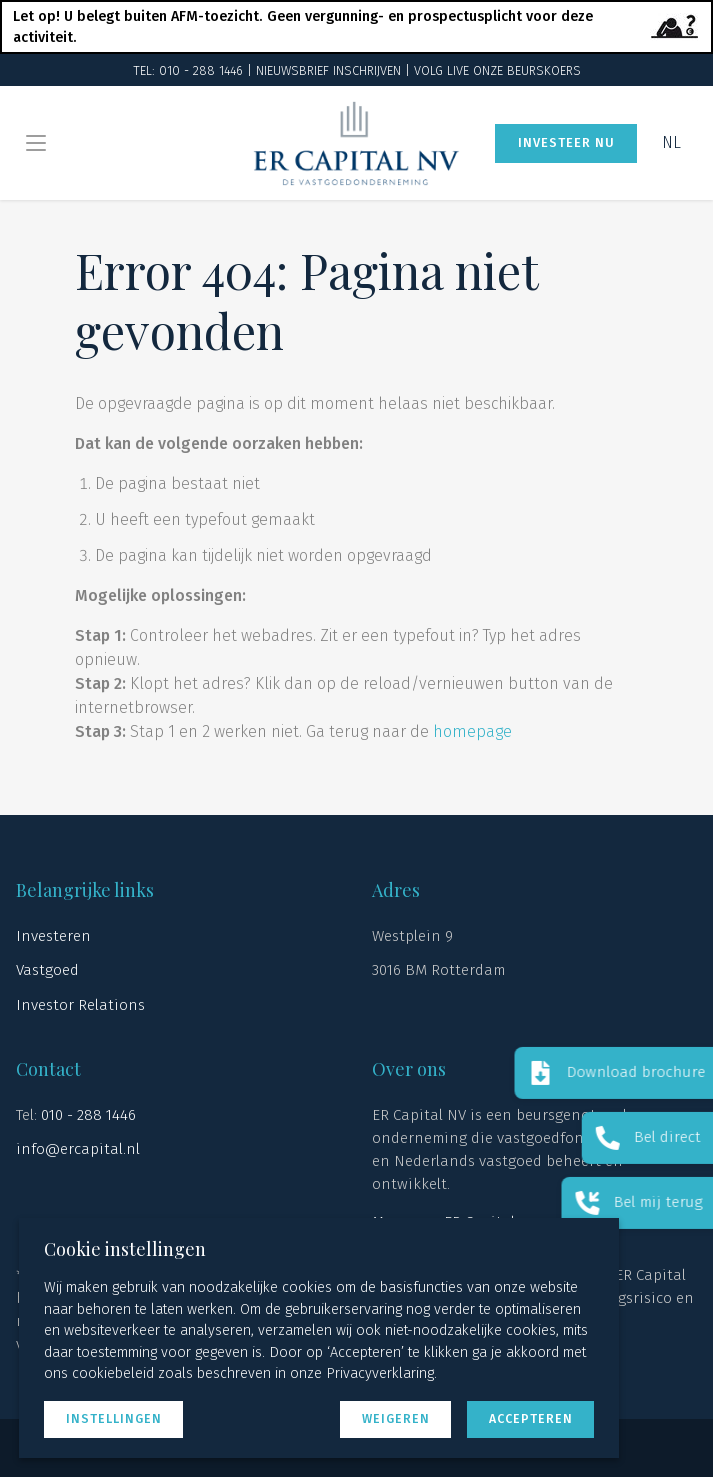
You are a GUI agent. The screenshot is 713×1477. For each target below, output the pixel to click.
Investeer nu (566, 142)
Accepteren (531, 1419)
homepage (472, 731)
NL (671, 142)
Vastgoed (47, 970)
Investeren (53, 936)
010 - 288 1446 (88, 1115)
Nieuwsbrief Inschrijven (328, 70)
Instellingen (114, 1419)
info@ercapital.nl (78, 1149)
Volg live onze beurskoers (497, 70)
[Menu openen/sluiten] (36, 143)
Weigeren (396, 1419)
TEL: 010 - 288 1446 (188, 70)
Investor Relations (80, 1005)
